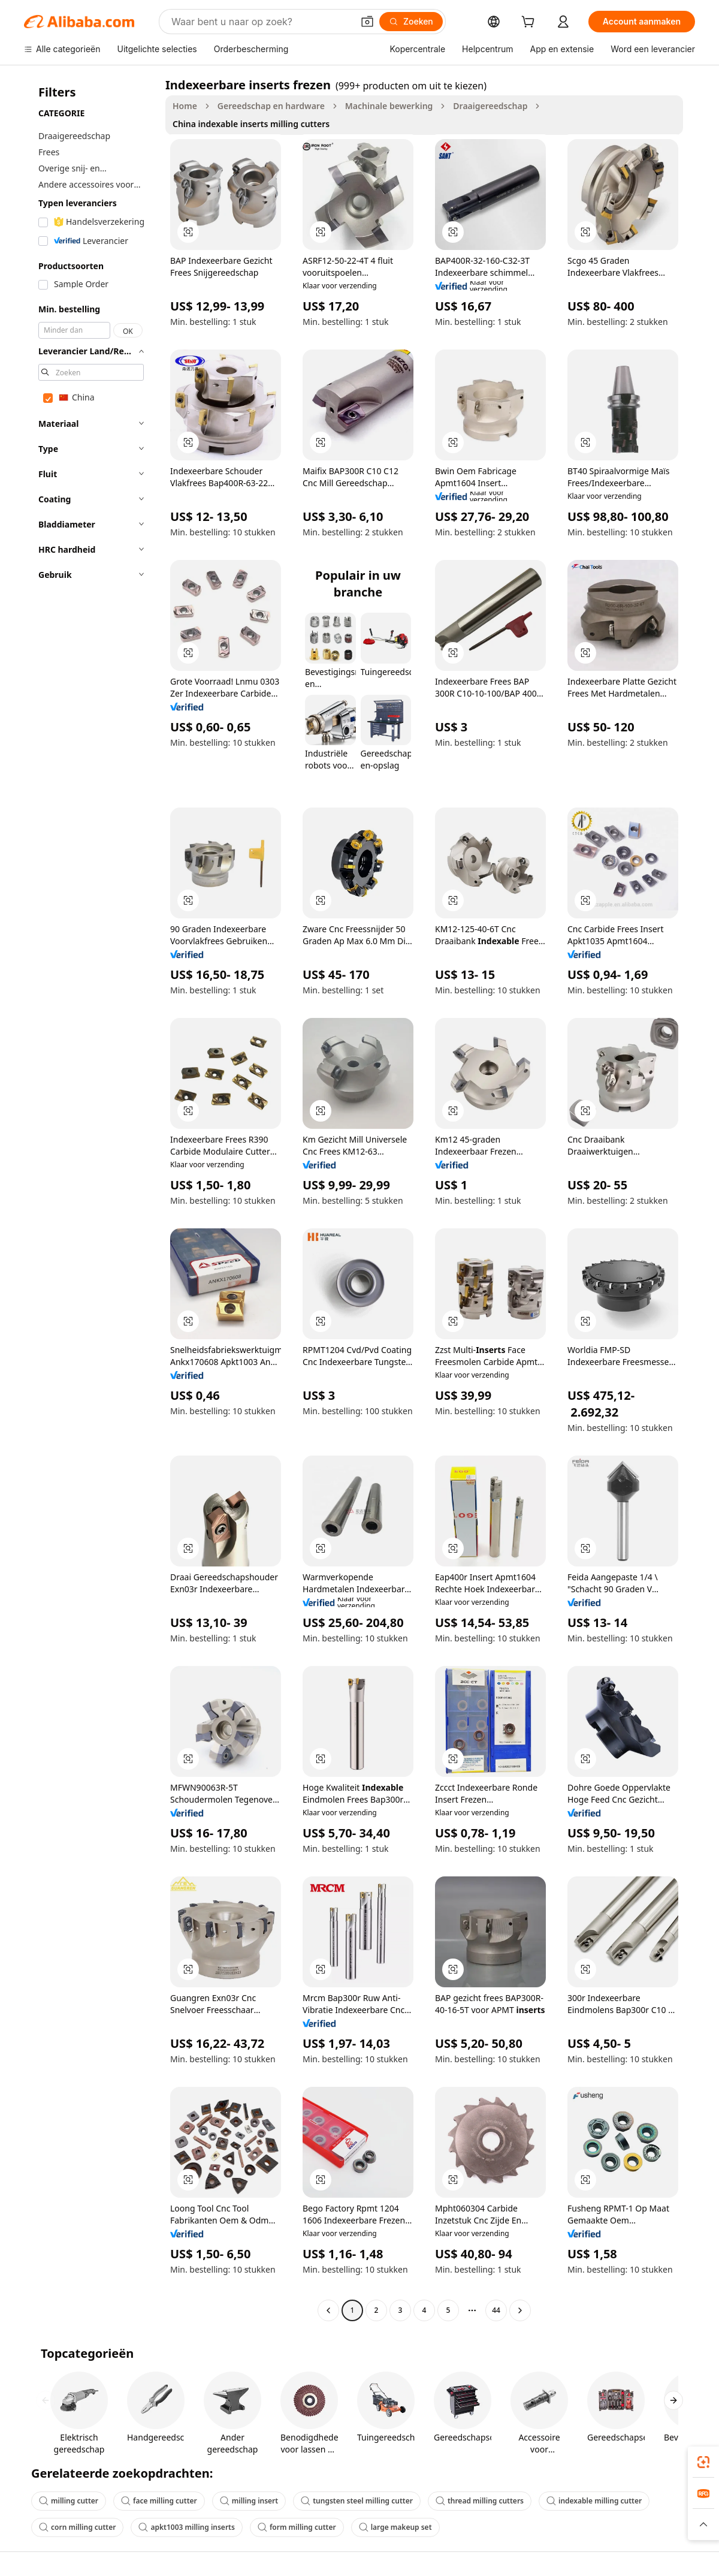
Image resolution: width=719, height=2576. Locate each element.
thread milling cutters (480, 2501)
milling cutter (68, 2501)
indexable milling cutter (594, 2501)
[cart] (530, 23)
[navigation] (91, 1199)
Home (185, 106)
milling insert (249, 2501)
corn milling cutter (77, 2527)
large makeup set (395, 2527)
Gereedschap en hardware (271, 106)
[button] (367, 21)
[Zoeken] (411, 21)
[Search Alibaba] (261, 21)
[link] (703, 2462)
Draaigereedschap (490, 106)
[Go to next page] (520, 2310)
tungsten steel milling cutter (357, 2501)
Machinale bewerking (389, 106)
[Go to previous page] (328, 2310)
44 (496, 2310)
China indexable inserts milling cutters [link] (251, 123)
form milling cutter (297, 2527)
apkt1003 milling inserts (186, 2527)
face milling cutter (159, 2501)
